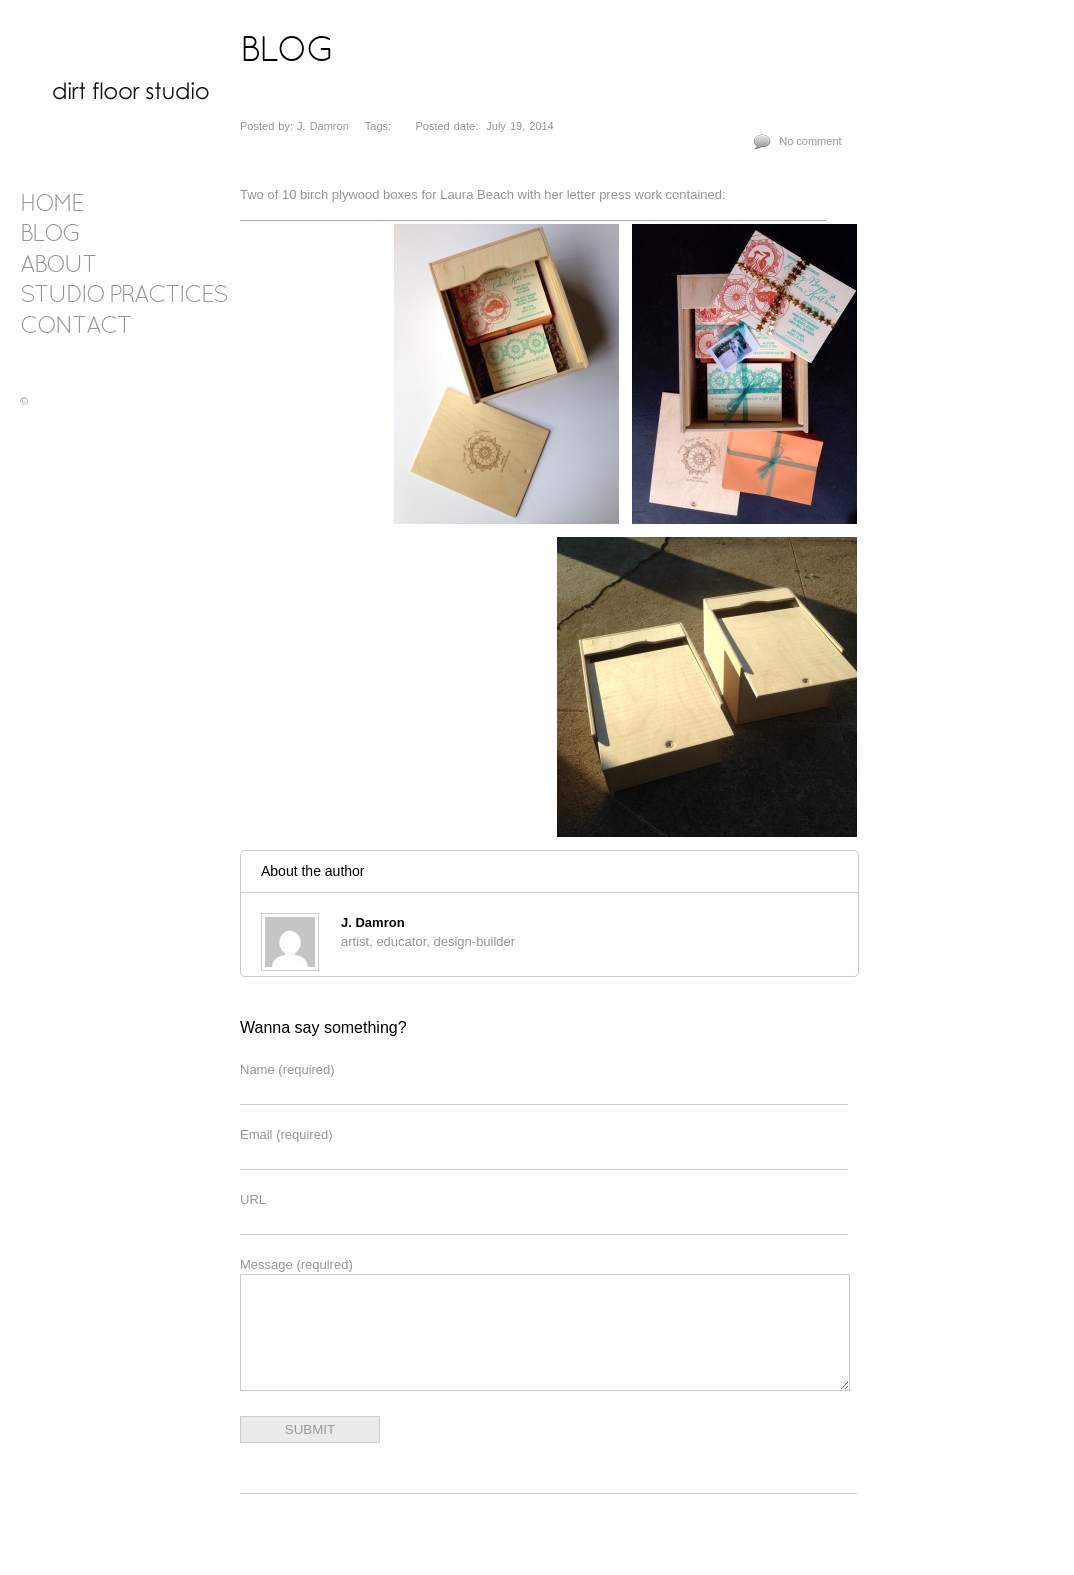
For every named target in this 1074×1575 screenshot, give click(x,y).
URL (253, 1199)
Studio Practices (123, 296)
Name (287, 1069)
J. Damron (373, 922)
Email (286, 1134)
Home (51, 205)
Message (296, 1264)
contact (75, 327)
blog (50, 235)
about (58, 266)
